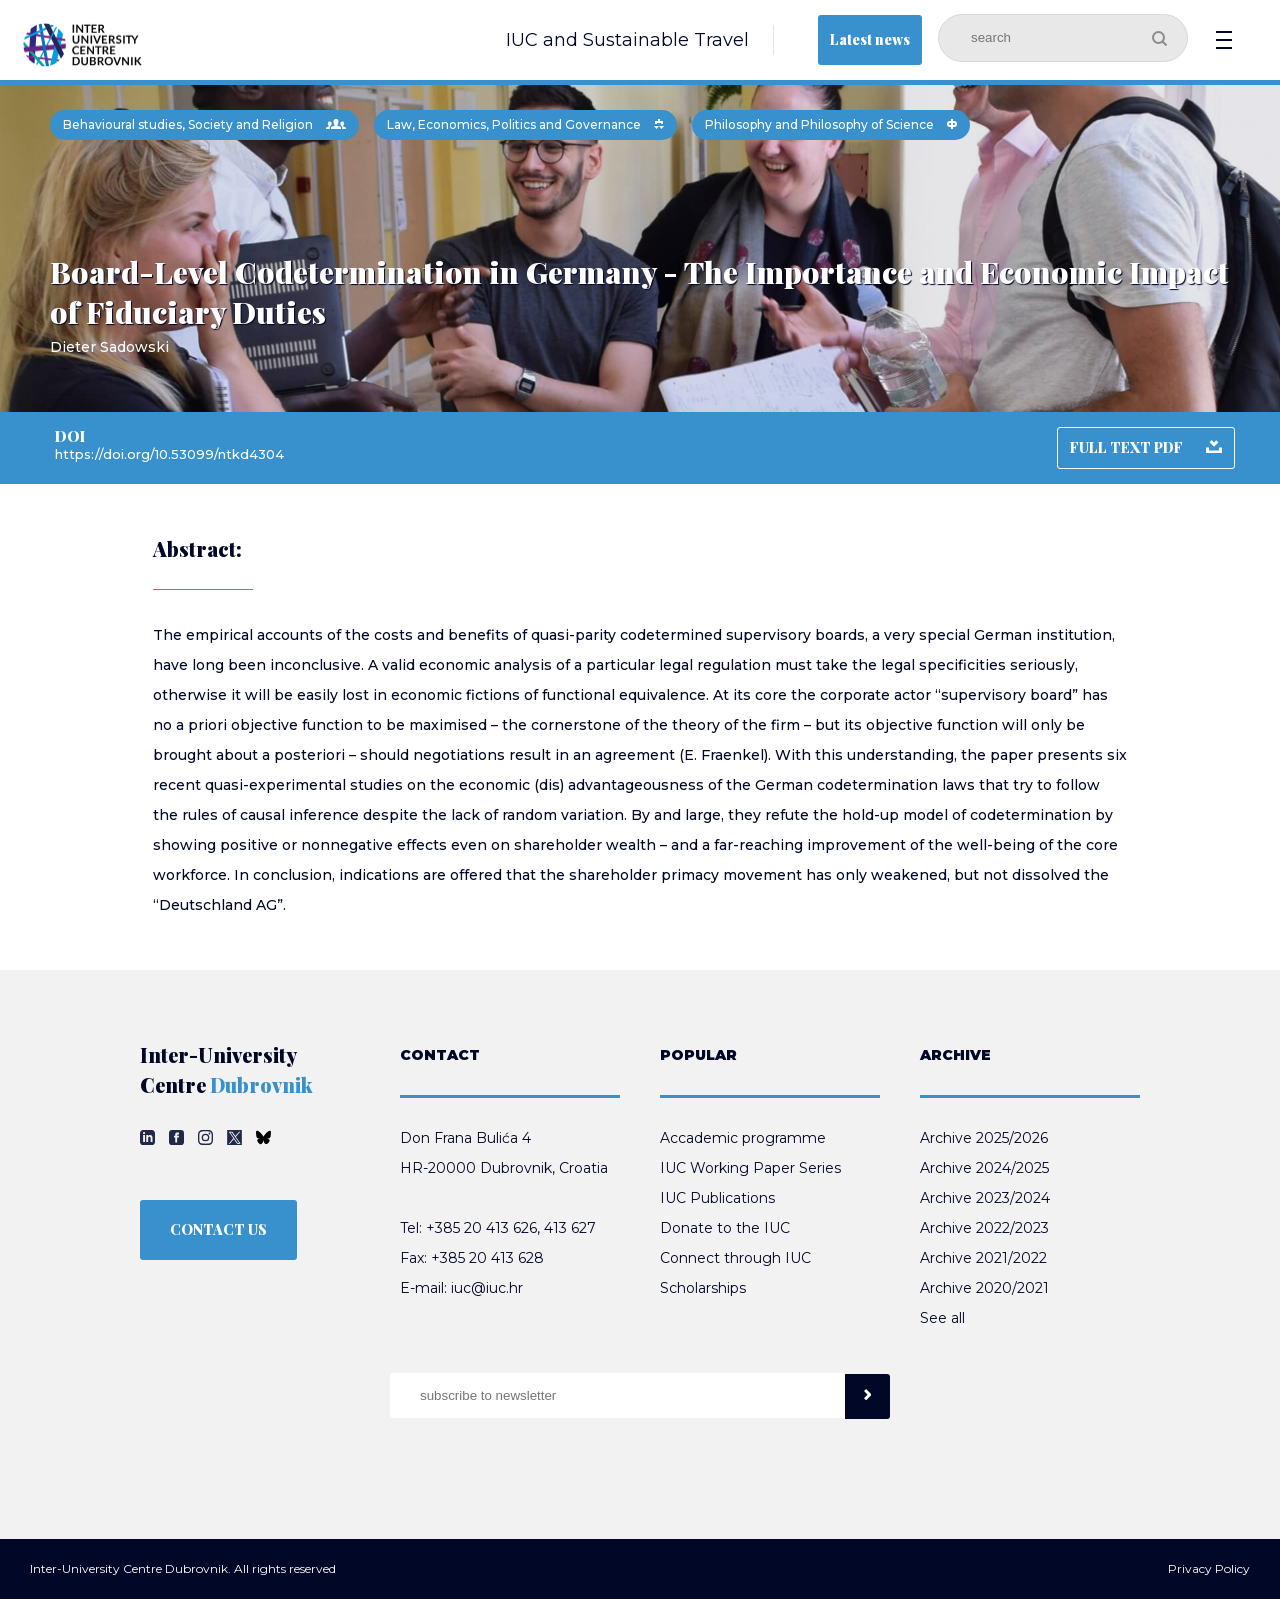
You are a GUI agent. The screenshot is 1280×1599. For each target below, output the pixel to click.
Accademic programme (743, 1138)
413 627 (570, 1228)
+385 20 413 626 (481, 1228)
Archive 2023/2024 (985, 1198)
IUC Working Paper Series (750, 1168)
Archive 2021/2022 (983, 1258)
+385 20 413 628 (487, 1258)
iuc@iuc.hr (487, 1288)
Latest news (870, 39)
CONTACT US (218, 1229)
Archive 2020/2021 (984, 1288)
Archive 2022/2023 (984, 1228)
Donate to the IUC (725, 1228)
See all (942, 1318)
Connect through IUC (735, 1258)
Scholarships (703, 1288)
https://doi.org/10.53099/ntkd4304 (169, 454)
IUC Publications (717, 1198)
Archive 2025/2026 (984, 1138)
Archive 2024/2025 (984, 1168)
